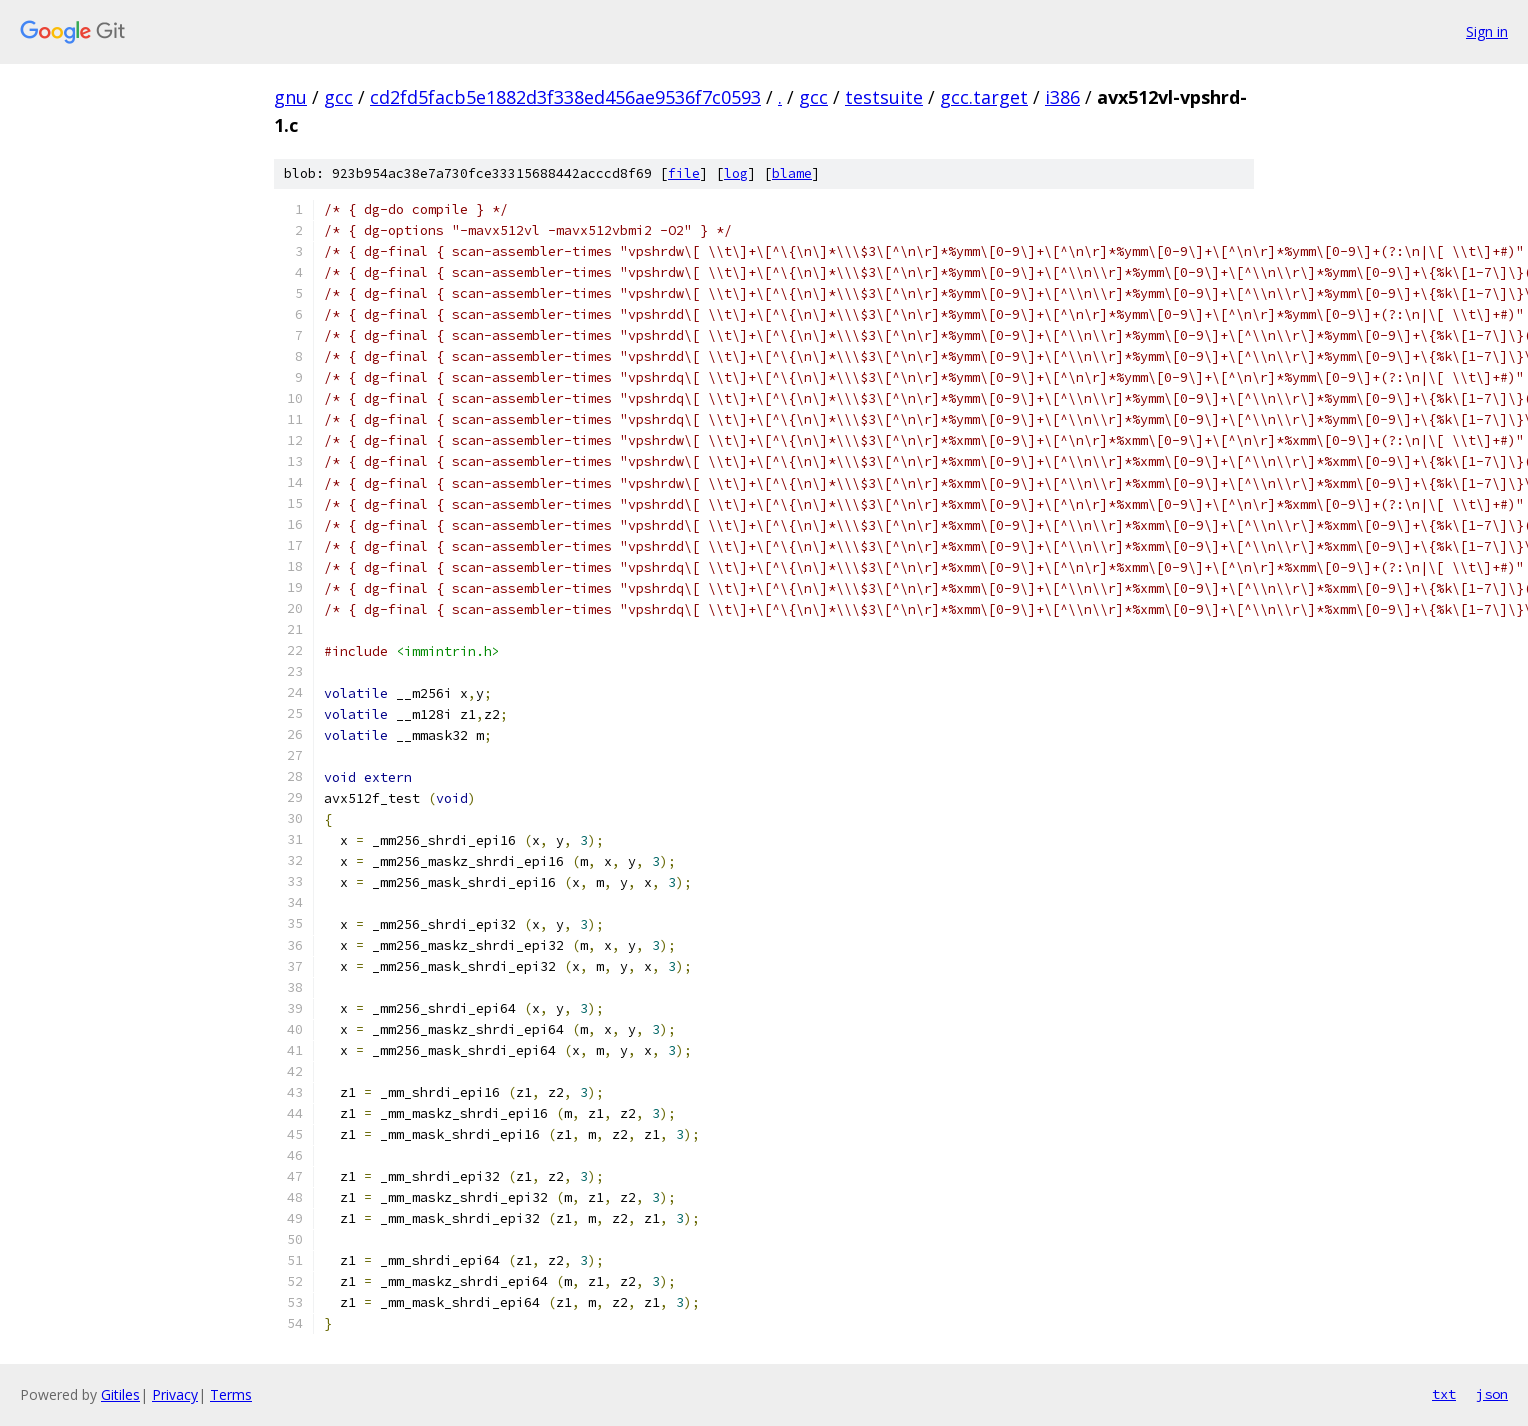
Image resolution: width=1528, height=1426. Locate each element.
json (1492, 1394)
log (736, 173)
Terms (231, 1394)
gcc (338, 97)
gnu (290, 97)
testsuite (884, 97)
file (684, 173)
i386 (1062, 97)
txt (1444, 1394)
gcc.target (984, 97)
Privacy (175, 1394)
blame (792, 173)
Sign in (1487, 31)
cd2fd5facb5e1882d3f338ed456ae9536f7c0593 (565, 97)
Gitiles (120, 1394)
